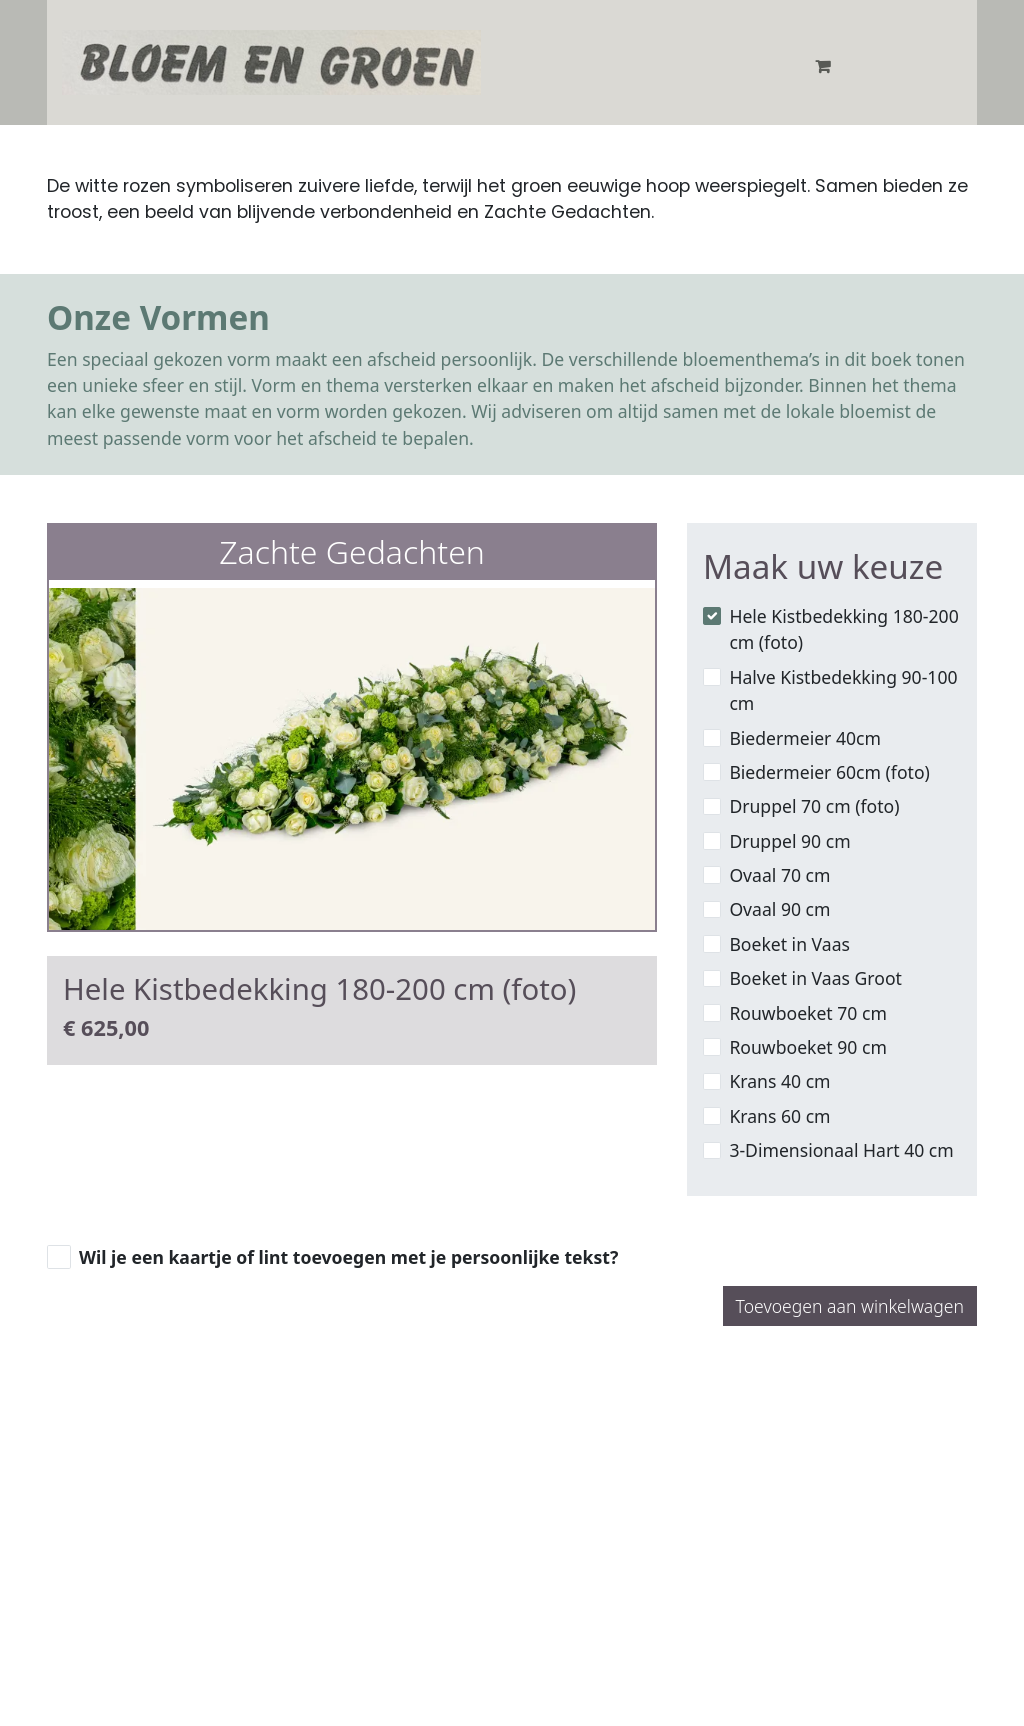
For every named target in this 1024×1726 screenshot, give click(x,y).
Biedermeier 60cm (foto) (829, 772)
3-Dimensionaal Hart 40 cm (841, 1150)
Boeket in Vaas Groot (815, 978)
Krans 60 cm (779, 1116)
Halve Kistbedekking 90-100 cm (843, 690)
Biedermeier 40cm (805, 738)
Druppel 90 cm (789, 841)
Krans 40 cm (779, 1081)
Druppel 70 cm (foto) (814, 806)
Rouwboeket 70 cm (808, 1013)
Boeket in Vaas (789, 944)
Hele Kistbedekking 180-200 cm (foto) (843, 629)
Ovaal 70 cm (779, 875)
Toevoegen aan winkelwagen (850, 1306)
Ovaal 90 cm (779, 909)
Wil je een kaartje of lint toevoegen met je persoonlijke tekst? (348, 1257)
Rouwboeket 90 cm (808, 1047)
